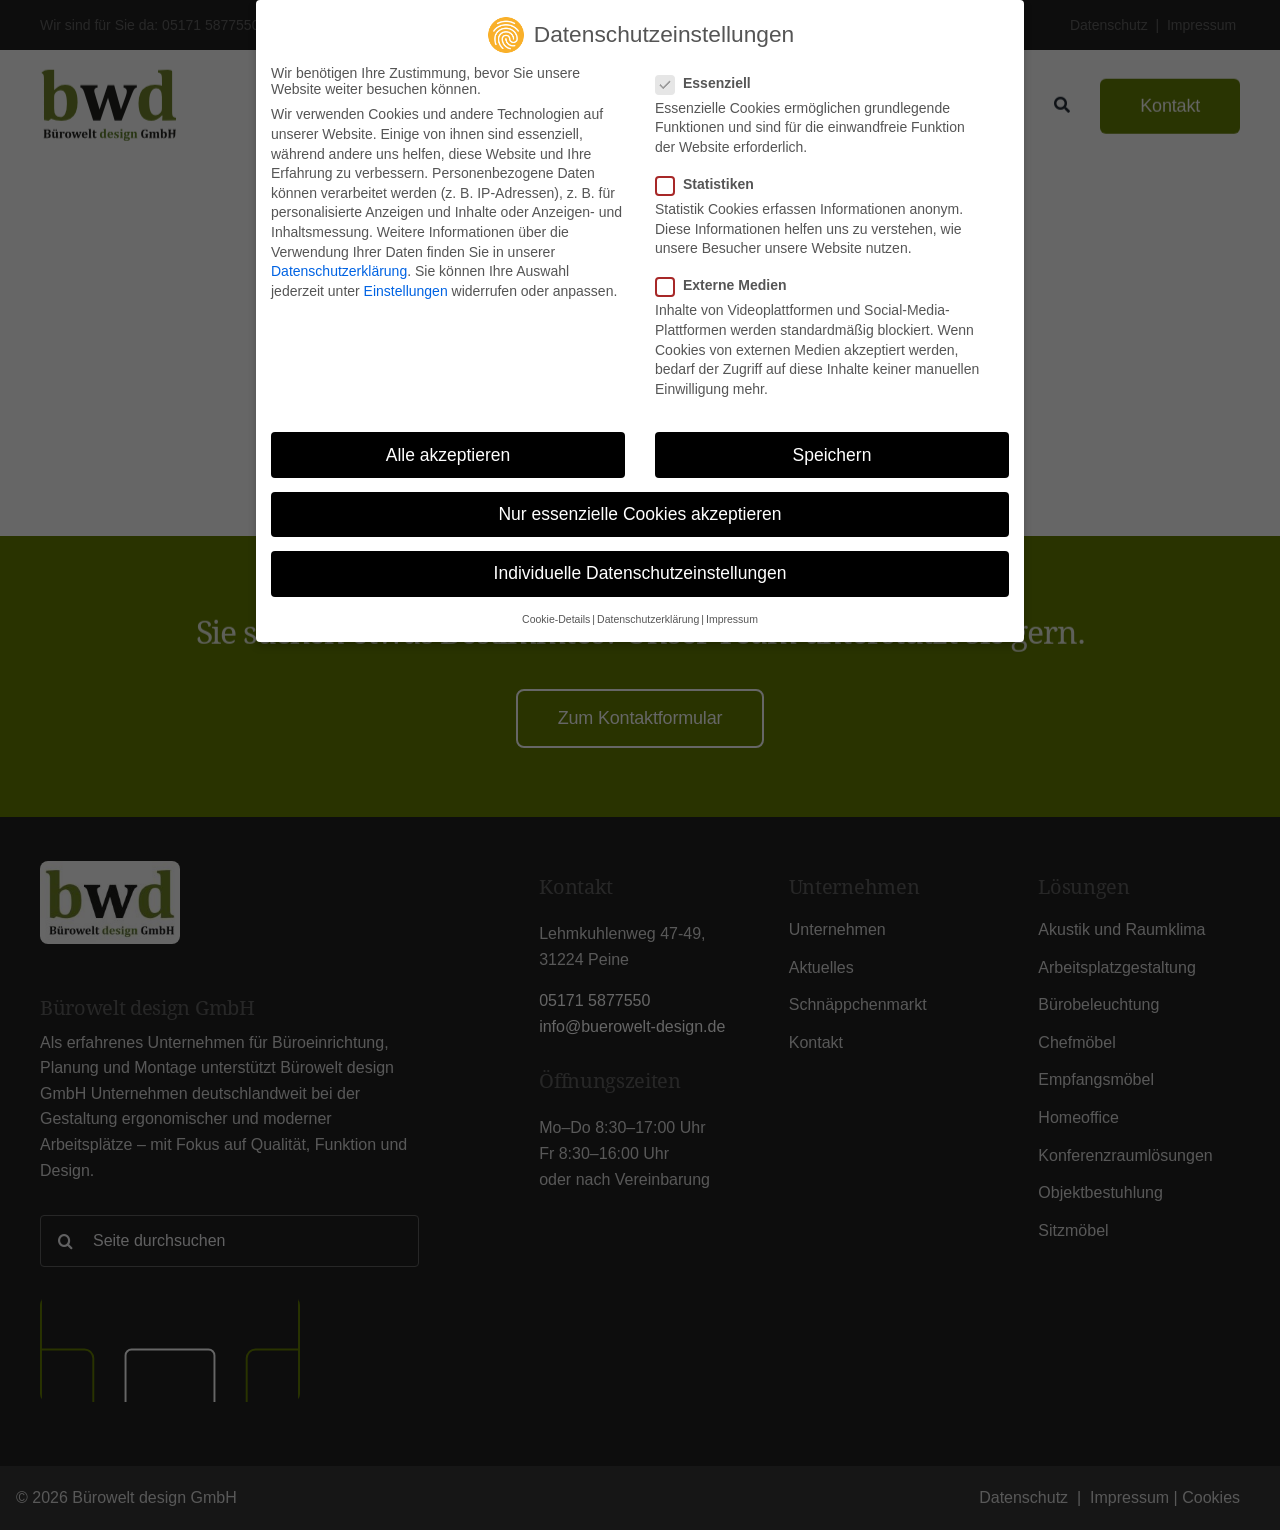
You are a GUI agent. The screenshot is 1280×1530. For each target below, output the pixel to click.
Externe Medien (729, 285)
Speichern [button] (832, 454)
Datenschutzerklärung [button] (648, 619)
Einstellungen (406, 291)
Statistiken (713, 184)
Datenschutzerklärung (339, 271)
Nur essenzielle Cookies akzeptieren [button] (639, 514)
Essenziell (711, 83)
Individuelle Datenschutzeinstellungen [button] (640, 573)
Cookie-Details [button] (556, 619)
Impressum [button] (732, 619)
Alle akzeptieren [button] (448, 454)
